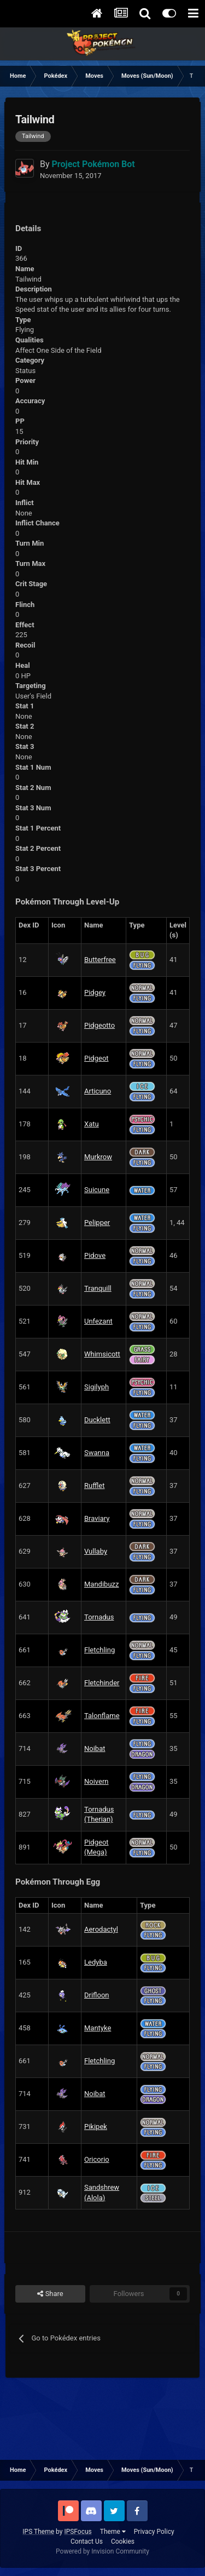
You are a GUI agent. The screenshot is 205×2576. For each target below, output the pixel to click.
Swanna (96, 1453)
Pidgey (95, 992)
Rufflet (94, 1485)
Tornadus (99, 1617)
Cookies (122, 2541)
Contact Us (87, 2541)
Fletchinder (101, 1683)
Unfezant (98, 1321)
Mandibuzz (101, 1584)
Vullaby (95, 1551)
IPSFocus (77, 2531)
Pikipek (95, 2126)
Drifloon (96, 1995)
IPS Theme (38, 2531)
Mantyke (97, 2028)
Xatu (91, 1124)
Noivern (96, 1781)
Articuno (97, 1091)
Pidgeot (96, 1058)
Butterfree (100, 959)
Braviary (96, 1518)
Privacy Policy (154, 2531)
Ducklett (97, 1420)
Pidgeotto (99, 1025)
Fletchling (99, 1650)
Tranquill (98, 1288)
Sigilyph (96, 1387)
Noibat (94, 1748)
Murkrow (98, 1157)
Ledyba (95, 1962)
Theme (113, 2531)
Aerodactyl (101, 1929)
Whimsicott (102, 1354)
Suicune (96, 1190)
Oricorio (96, 2159)
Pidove (95, 1255)
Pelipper (97, 1222)
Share (50, 2294)
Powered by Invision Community (102, 2551)
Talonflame (102, 1715)
